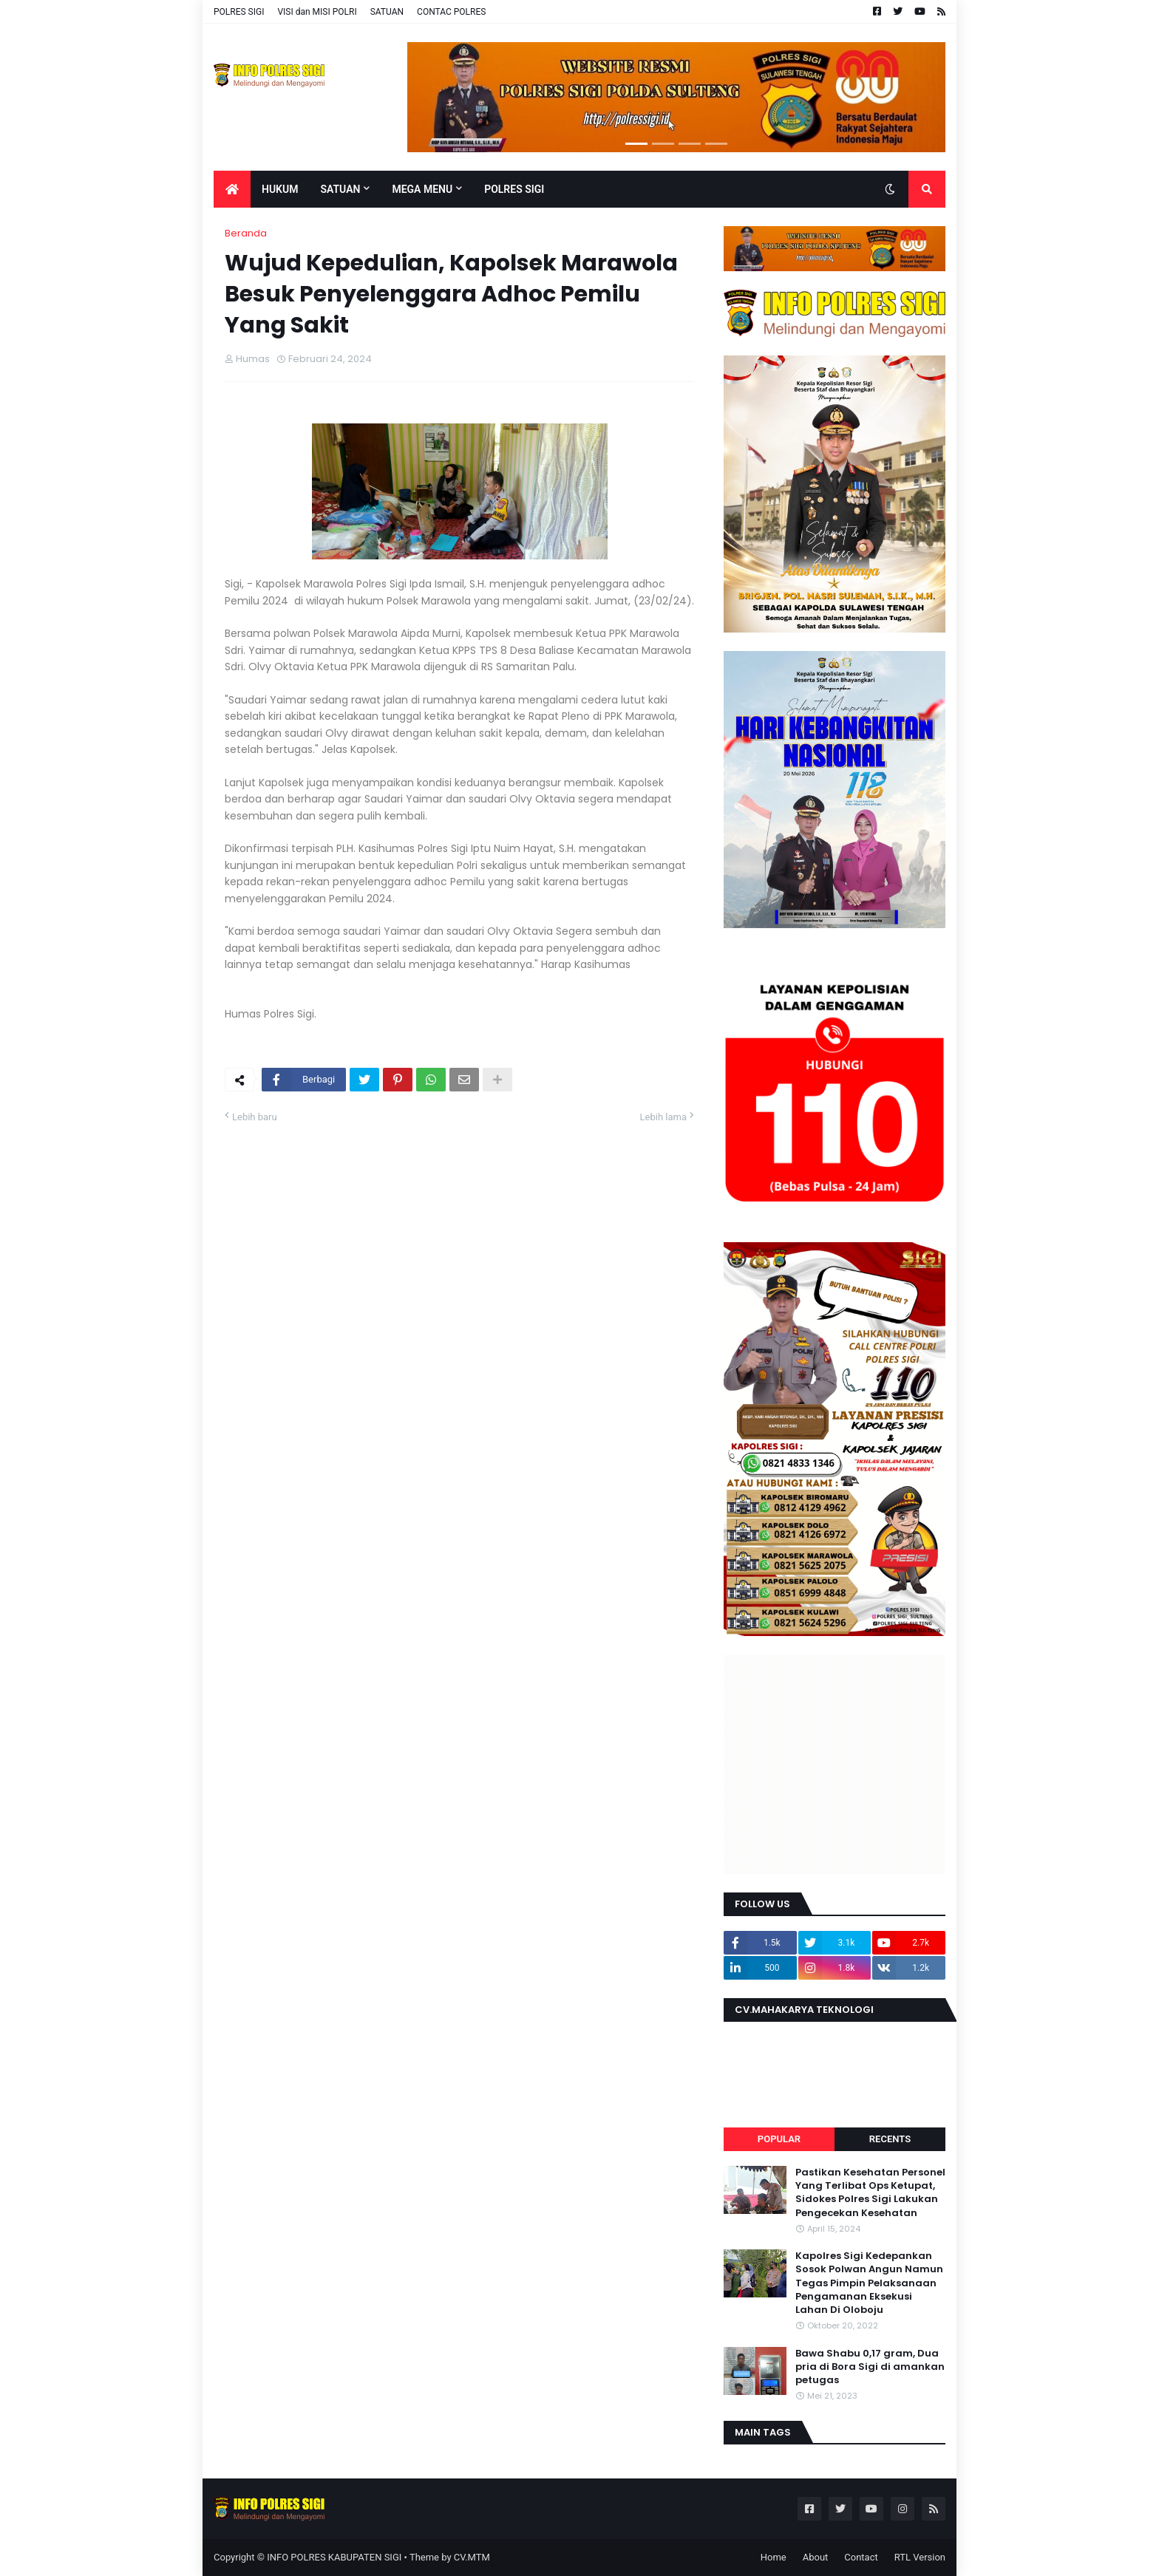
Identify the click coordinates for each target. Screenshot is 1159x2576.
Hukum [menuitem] (280, 189)
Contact (860, 2557)
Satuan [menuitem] (340, 189)
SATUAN (387, 12)
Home (773, 2557)
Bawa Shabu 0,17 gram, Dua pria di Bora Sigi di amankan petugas (870, 2367)
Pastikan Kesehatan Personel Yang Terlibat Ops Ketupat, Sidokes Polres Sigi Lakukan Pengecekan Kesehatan (870, 2193)
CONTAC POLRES (451, 12)
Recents (890, 2138)
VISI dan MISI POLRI (316, 12)
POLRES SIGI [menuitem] (514, 189)
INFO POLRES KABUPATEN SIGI (334, 2557)
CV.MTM (472, 2557)
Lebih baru (254, 1116)
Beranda (246, 233)
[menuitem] (232, 189)
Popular (779, 2138)
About (816, 2557)
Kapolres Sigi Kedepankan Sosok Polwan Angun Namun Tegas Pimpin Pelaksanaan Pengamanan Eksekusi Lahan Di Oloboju (869, 2283)
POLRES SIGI (239, 12)
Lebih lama (663, 1116)
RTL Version (919, 2557)
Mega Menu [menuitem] (422, 189)
